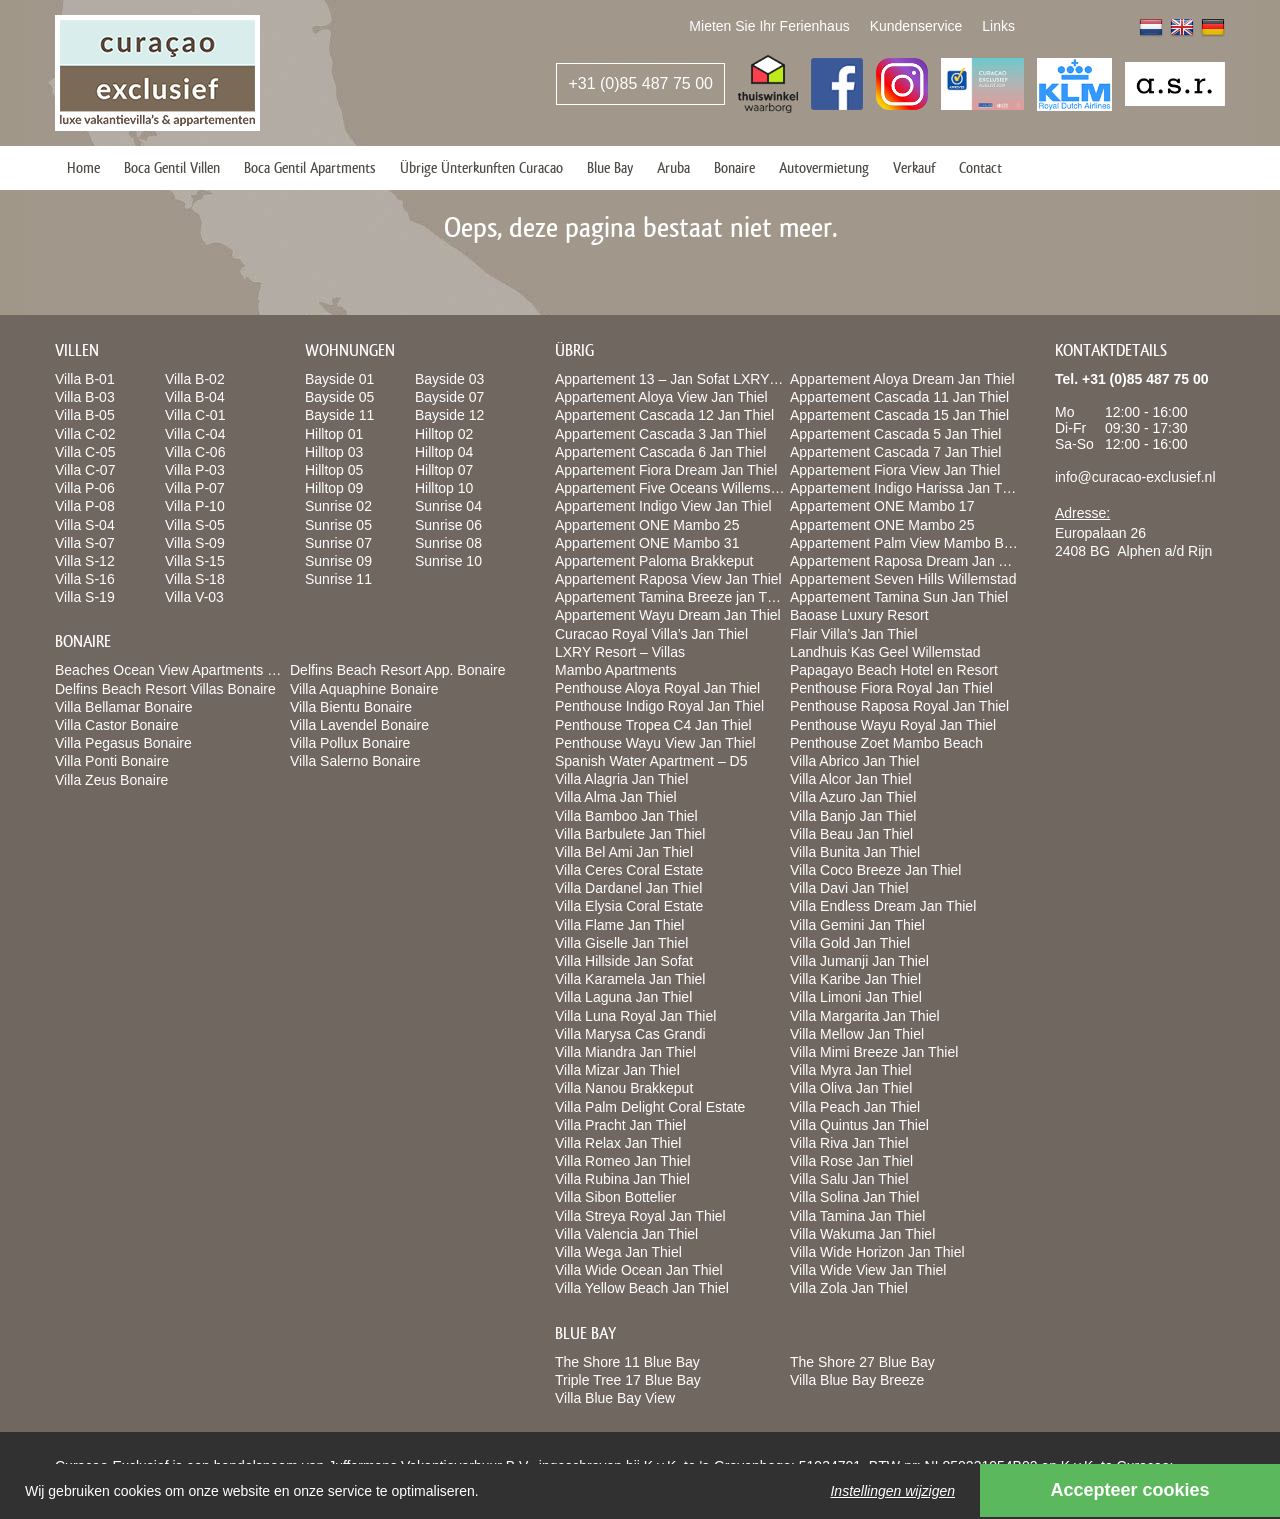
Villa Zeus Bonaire (111, 780)
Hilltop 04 (444, 452)
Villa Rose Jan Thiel (851, 1161)
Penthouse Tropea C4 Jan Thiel (653, 725)
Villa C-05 (85, 452)
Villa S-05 (195, 525)
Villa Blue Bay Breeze (857, 1380)
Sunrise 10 (448, 561)
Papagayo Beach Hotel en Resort (894, 670)
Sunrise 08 (448, 543)
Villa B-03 (85, 397)
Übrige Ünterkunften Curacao (481, 167)
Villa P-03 (195, 470)
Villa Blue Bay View (615, 1398)
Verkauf (914, 167)
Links (998, 26)
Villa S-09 (195, 543)
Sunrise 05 (338, 525)
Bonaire (734, 167)
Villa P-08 (85, 506)
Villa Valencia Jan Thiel (626, 1234)
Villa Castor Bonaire (116, 725)
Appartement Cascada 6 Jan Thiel (660, 452)
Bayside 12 (449, 415)
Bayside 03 (449, 379)
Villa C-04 (195, 434)
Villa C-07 (85, 470)
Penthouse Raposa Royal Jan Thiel (899, 706)
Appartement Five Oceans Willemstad (672, 488)
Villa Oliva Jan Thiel (851, 1088)
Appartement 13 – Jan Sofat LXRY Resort (684, 379)
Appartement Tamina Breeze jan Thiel (672, 597)
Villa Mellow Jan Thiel (857, 1034)
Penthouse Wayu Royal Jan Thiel (893, 725)
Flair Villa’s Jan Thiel (854, 634)
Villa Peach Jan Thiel (855, 1107)
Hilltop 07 (444, 470)
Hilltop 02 (444, 434)
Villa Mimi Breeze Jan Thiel (874, 1052)
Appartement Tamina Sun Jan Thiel (899, 597)
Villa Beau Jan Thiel (851, 834)
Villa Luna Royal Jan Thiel (635, 1016)
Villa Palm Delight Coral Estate (650, 1107)
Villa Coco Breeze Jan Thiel (875, 870)
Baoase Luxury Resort (859, 615)
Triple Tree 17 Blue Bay (628, 1380)
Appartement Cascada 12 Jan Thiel (664, 415)
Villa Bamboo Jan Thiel (626, 816)
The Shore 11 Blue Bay (627, 1362)
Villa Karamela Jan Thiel (630, 979)
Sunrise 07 (338, 543)
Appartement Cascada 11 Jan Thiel (899, 397)
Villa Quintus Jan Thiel (859, 1125)
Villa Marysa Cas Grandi (630, 1034)
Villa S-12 (85, 561)
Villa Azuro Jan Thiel (853, 797)
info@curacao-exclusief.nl (1135, 477)
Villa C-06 (195, 452)
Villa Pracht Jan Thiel (620, 1125)
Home (83, 167)
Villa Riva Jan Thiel (849, 1143)
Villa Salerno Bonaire (355, 761)
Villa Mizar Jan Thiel (617, 1070)
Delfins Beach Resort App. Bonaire (398, 670)
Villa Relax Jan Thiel (618, 1143)
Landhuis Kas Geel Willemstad (885, 652)
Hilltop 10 (444, 488)
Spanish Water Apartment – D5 (651, 761)
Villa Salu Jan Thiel (849, 1179)
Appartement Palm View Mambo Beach (912, 543)
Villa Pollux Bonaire (350, 743)
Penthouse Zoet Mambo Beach (886, 743)
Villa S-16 (85, 579)
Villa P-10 (195, 506)
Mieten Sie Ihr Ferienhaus (769, 26)
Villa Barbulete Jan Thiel (630, 834)
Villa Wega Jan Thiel (618, 1252)
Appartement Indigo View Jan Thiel (663, 506)
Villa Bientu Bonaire (351, 707)
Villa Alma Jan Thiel (616, 797)
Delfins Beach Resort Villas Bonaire (165, 689)
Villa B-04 (195, 397)
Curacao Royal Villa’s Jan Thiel (651, 634)
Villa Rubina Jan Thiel (622, 1179)
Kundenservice (916, 26)
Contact (980, 167)
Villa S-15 (195, 561)
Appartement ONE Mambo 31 (647, 543)
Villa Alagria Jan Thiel (621, 779)
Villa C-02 (85, 434)
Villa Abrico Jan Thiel (854, 761)
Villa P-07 (195, 488)
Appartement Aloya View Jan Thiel (661, 397)
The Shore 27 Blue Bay (862, 1362)
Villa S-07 (85, 543)
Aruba (673, 167)
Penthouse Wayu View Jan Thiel (655, 743)
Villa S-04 (85, 525)
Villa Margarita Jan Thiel (865, 1016)
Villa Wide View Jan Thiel (868, 1270)
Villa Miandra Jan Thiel (625, 1052)
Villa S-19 (85, 597)
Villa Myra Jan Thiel (851, 1070)
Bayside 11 (339, 415)
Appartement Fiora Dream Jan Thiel (666, 470)
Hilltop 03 (334, 452)
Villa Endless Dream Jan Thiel (883, 906)
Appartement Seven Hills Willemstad (903, 579)
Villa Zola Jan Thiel (849, 1288)
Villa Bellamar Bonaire (123, 707)
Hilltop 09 (334, 488)
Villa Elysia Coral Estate (629, 906)
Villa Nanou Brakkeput (624, 1088)
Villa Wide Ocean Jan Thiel (639, 1270)
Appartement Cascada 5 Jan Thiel (895, 434)
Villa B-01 (85, 379)
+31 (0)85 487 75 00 (640, 83)
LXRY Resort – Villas (620, 652)
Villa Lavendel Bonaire (359, 725)
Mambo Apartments (615, 670)
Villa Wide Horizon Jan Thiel (877, 1252)
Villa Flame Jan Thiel (619, 925)
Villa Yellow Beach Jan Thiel (642, 1288)
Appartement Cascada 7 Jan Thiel (895, 452)
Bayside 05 (339, 397)
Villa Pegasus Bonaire (123, 743)
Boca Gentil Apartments (310, 167)
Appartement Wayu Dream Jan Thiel (668, 615)
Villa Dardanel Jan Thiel (628, 888)
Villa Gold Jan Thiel (850, 943)
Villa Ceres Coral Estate (629, 870)
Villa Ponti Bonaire (112, 761)
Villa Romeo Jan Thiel (623, 1161)
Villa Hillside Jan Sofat (624, 961)
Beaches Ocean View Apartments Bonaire (185, 670)
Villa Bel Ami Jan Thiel (624, 852)
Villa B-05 (85, 415)
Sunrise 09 (338, 561)
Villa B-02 (195, 379)
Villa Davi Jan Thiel (849, 888)
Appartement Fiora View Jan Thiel (895, 470)
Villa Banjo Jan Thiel (853, 816)
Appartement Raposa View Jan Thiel (668, 579)
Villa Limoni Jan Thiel (856, 997)
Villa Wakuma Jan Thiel (862, 1234)
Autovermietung (824, 167)
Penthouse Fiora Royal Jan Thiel (891, 688)
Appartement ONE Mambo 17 (882, 506)
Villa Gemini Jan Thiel (857, 925)
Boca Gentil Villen (172, 167)
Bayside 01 (339, 379)
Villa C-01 (195, 415)
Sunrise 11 (338, 579)
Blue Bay (610, 167)
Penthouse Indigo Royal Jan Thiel (659, 706)
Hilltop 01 (334, 434)
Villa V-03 (194, 597)
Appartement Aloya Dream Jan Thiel (902, 379)
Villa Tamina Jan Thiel (857, 1216)
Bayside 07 (449, 397)
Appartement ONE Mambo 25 (647, 525)
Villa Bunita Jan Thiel (855, 852)
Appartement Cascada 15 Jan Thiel (899, 415)
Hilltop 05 (334, 470)
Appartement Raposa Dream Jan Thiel (909, 561)
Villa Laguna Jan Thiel (623, 997)
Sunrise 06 (448, 525)
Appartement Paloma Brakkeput (654, 561)
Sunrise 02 (338, 506)
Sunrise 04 (448, 506)
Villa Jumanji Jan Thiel (859, 961)
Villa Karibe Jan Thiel (855, 979)
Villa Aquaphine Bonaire (364, 689)
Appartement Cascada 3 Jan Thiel (660, 434)
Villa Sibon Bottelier (615, 1197)
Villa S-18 (195, 579)
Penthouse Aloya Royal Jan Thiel (657, 688)
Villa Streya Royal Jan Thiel (640, 1216)
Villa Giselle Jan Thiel (621, 943)
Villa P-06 (85, 488)
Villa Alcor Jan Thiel (851, 779)
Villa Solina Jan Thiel (854, 1197)
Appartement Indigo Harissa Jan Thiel (907, 488)
